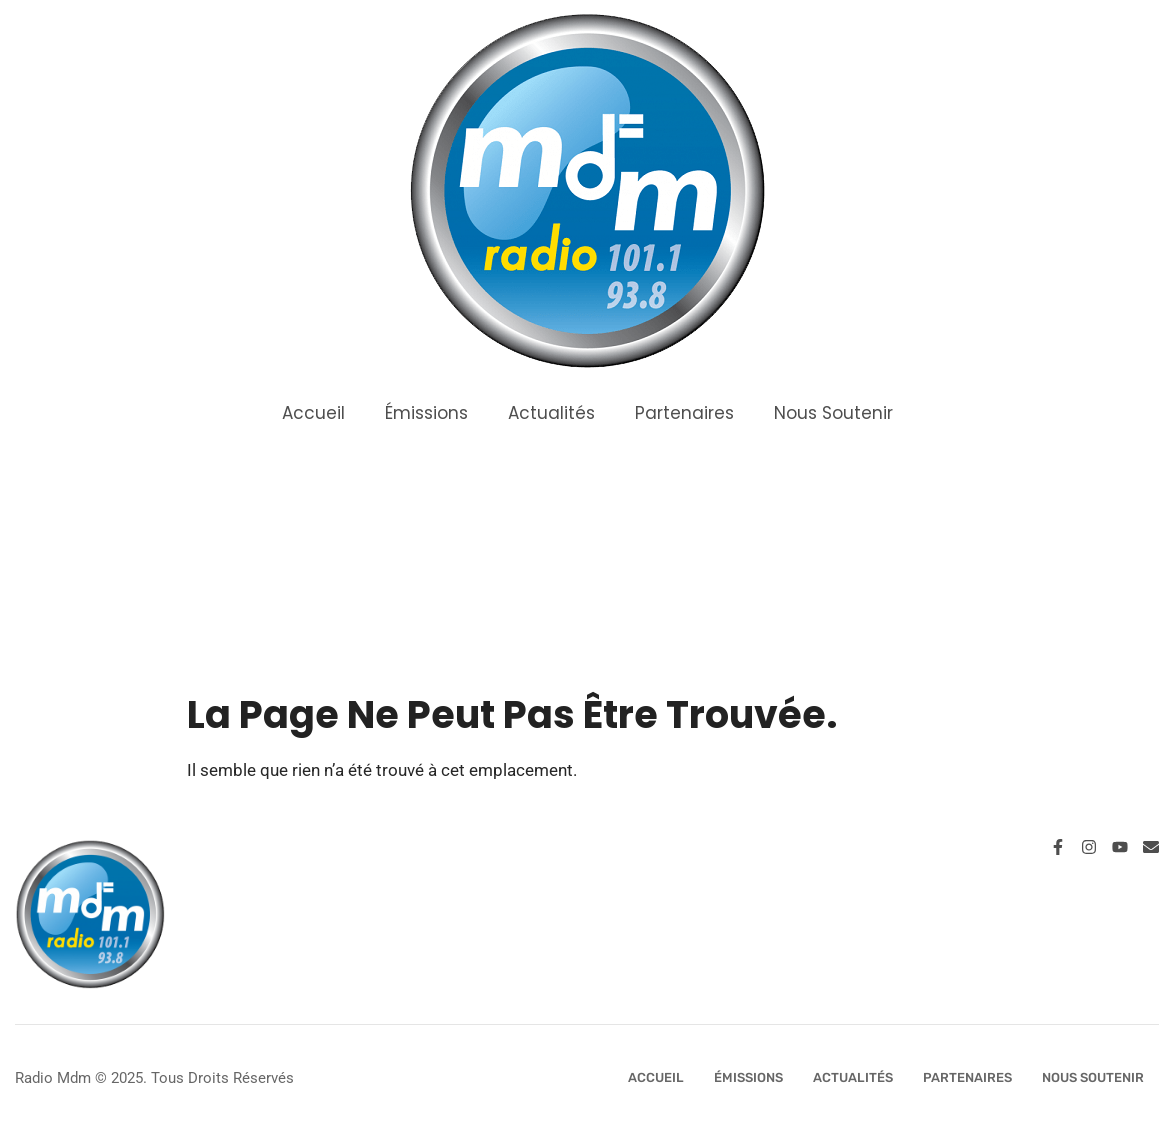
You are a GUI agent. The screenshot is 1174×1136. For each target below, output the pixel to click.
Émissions (426, 413)
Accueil (313, 413)
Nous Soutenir (833, 413)
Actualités (551, 413)
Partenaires (684, 413)
